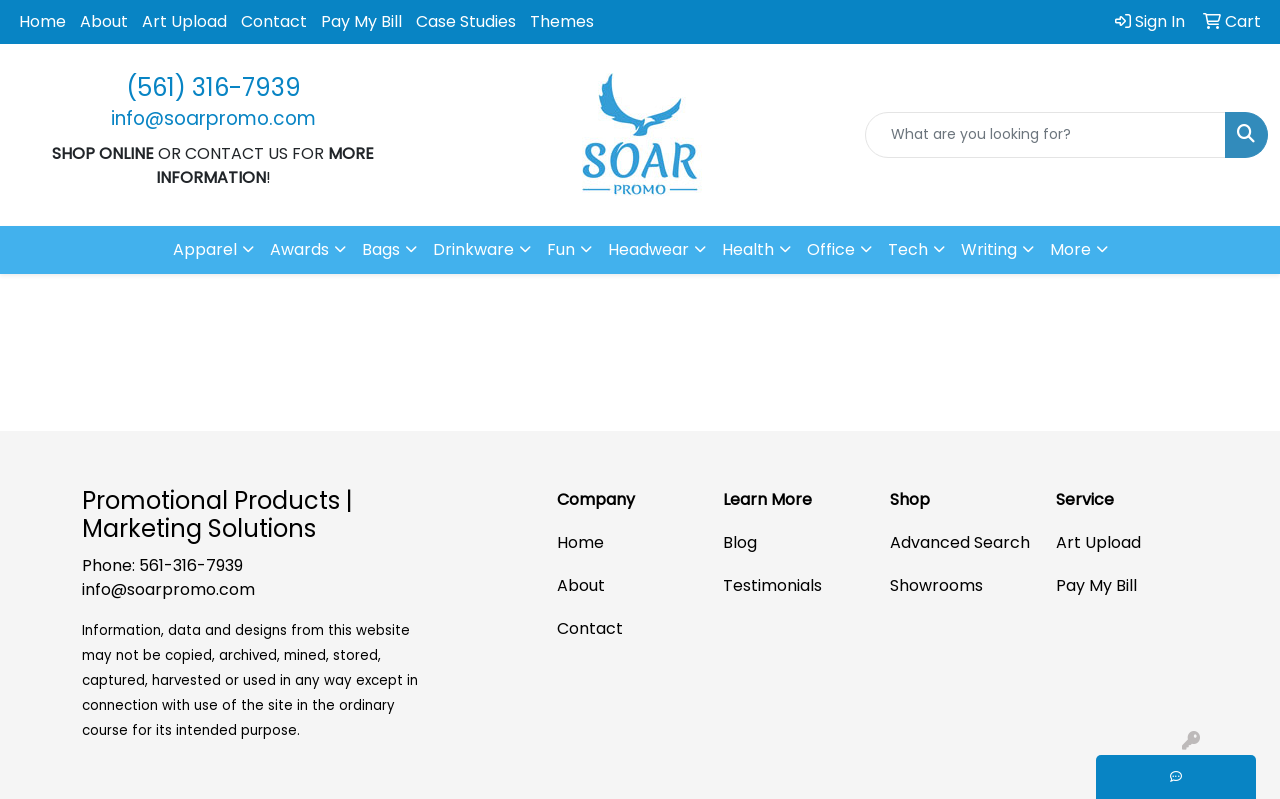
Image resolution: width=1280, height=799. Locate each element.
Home (42, 21)
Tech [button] (908, 249)
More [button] (1070, 249)
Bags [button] (381, 249)
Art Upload (184, 21)
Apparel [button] (205, 249)
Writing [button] (989, 249)
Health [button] (748, 249)
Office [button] (831, 249)
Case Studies (466, 21)
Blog (740, 542)
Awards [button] (299, 249)
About (104, 21)
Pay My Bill (361, 21)
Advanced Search (960, 542)
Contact (274, 21)
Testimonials (772, 585)
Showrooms (936, 585)
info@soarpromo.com (168, 589)
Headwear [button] (648, 249)
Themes (562, 21)
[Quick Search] (1045, 135)
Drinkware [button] (473, 249)
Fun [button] (561, 249)
